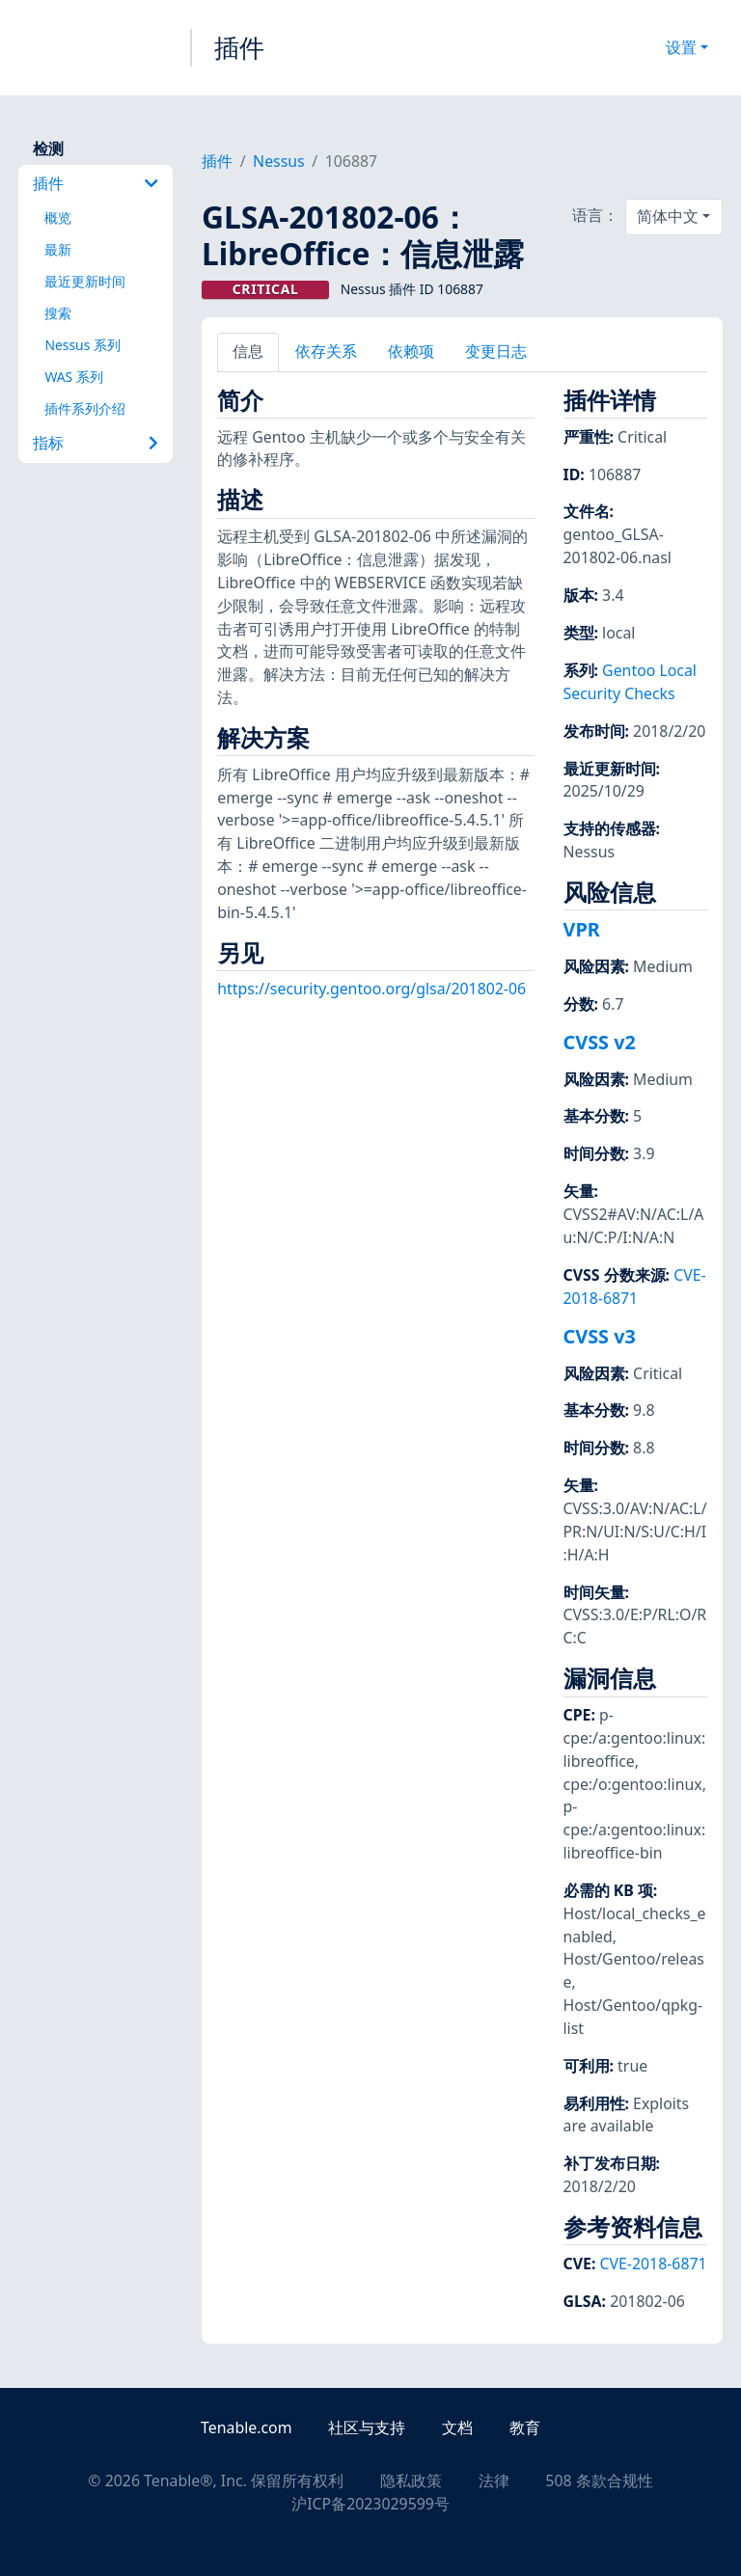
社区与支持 (366, 2427)
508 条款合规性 (598, 2480)
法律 (494, 2480)
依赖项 (411, 351)
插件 (239, 47)
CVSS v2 (599, 1042)
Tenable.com (246, 2427)
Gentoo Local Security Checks (630, 682)
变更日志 (496, 351)
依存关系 (326, 351)
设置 (681, 47)
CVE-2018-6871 (634, 1286)
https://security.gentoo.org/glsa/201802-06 (371, 988)
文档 (457, 2427)
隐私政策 (411, 2480)
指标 (95, 442)
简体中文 (668, 216)
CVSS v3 (599, 1336)
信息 (248, 351)
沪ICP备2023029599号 (370, 2503)
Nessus (279, 161)
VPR (581, 929)
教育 (524, 2427)
